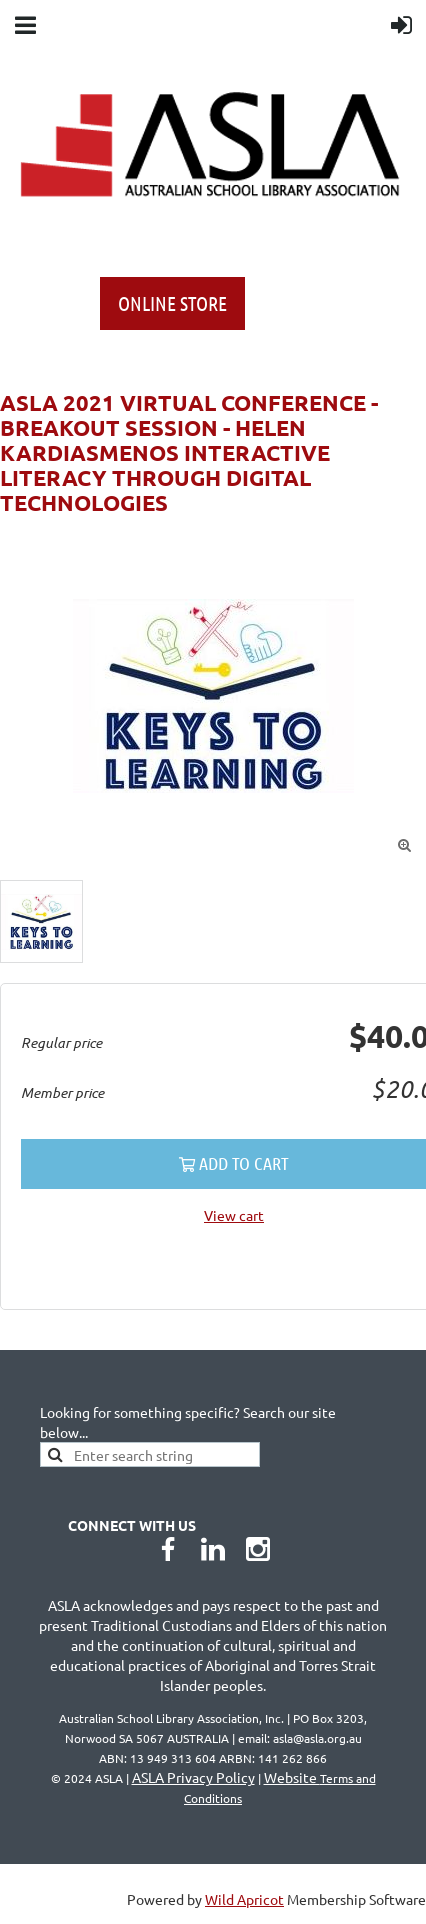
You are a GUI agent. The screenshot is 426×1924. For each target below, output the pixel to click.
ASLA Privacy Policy (193, 1777)
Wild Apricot (244, 1899)
